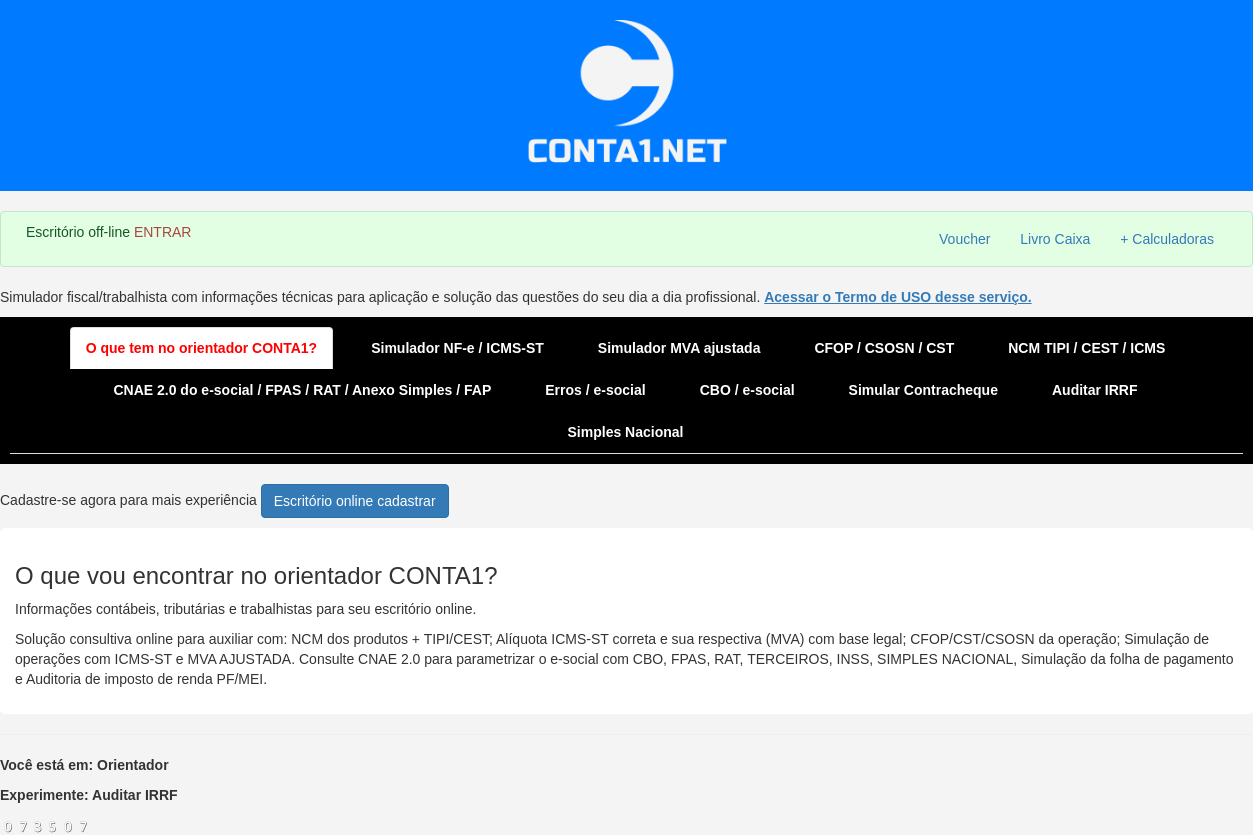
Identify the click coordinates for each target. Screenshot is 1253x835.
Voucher (964, 239)
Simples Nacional (626, 432)
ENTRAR (163, 232)
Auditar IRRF (1095, 390)
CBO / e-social (747, 390)
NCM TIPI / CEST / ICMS (1086, 348)
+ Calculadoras (1167, 239)
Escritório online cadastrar (355, 501)
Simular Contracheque (923, 390)
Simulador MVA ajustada (679, 348)
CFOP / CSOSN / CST (884, 348)
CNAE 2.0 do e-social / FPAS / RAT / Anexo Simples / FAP (302, 390)
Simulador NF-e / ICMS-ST (457, 348)
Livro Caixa (1055, 239)
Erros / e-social (595, 390)
